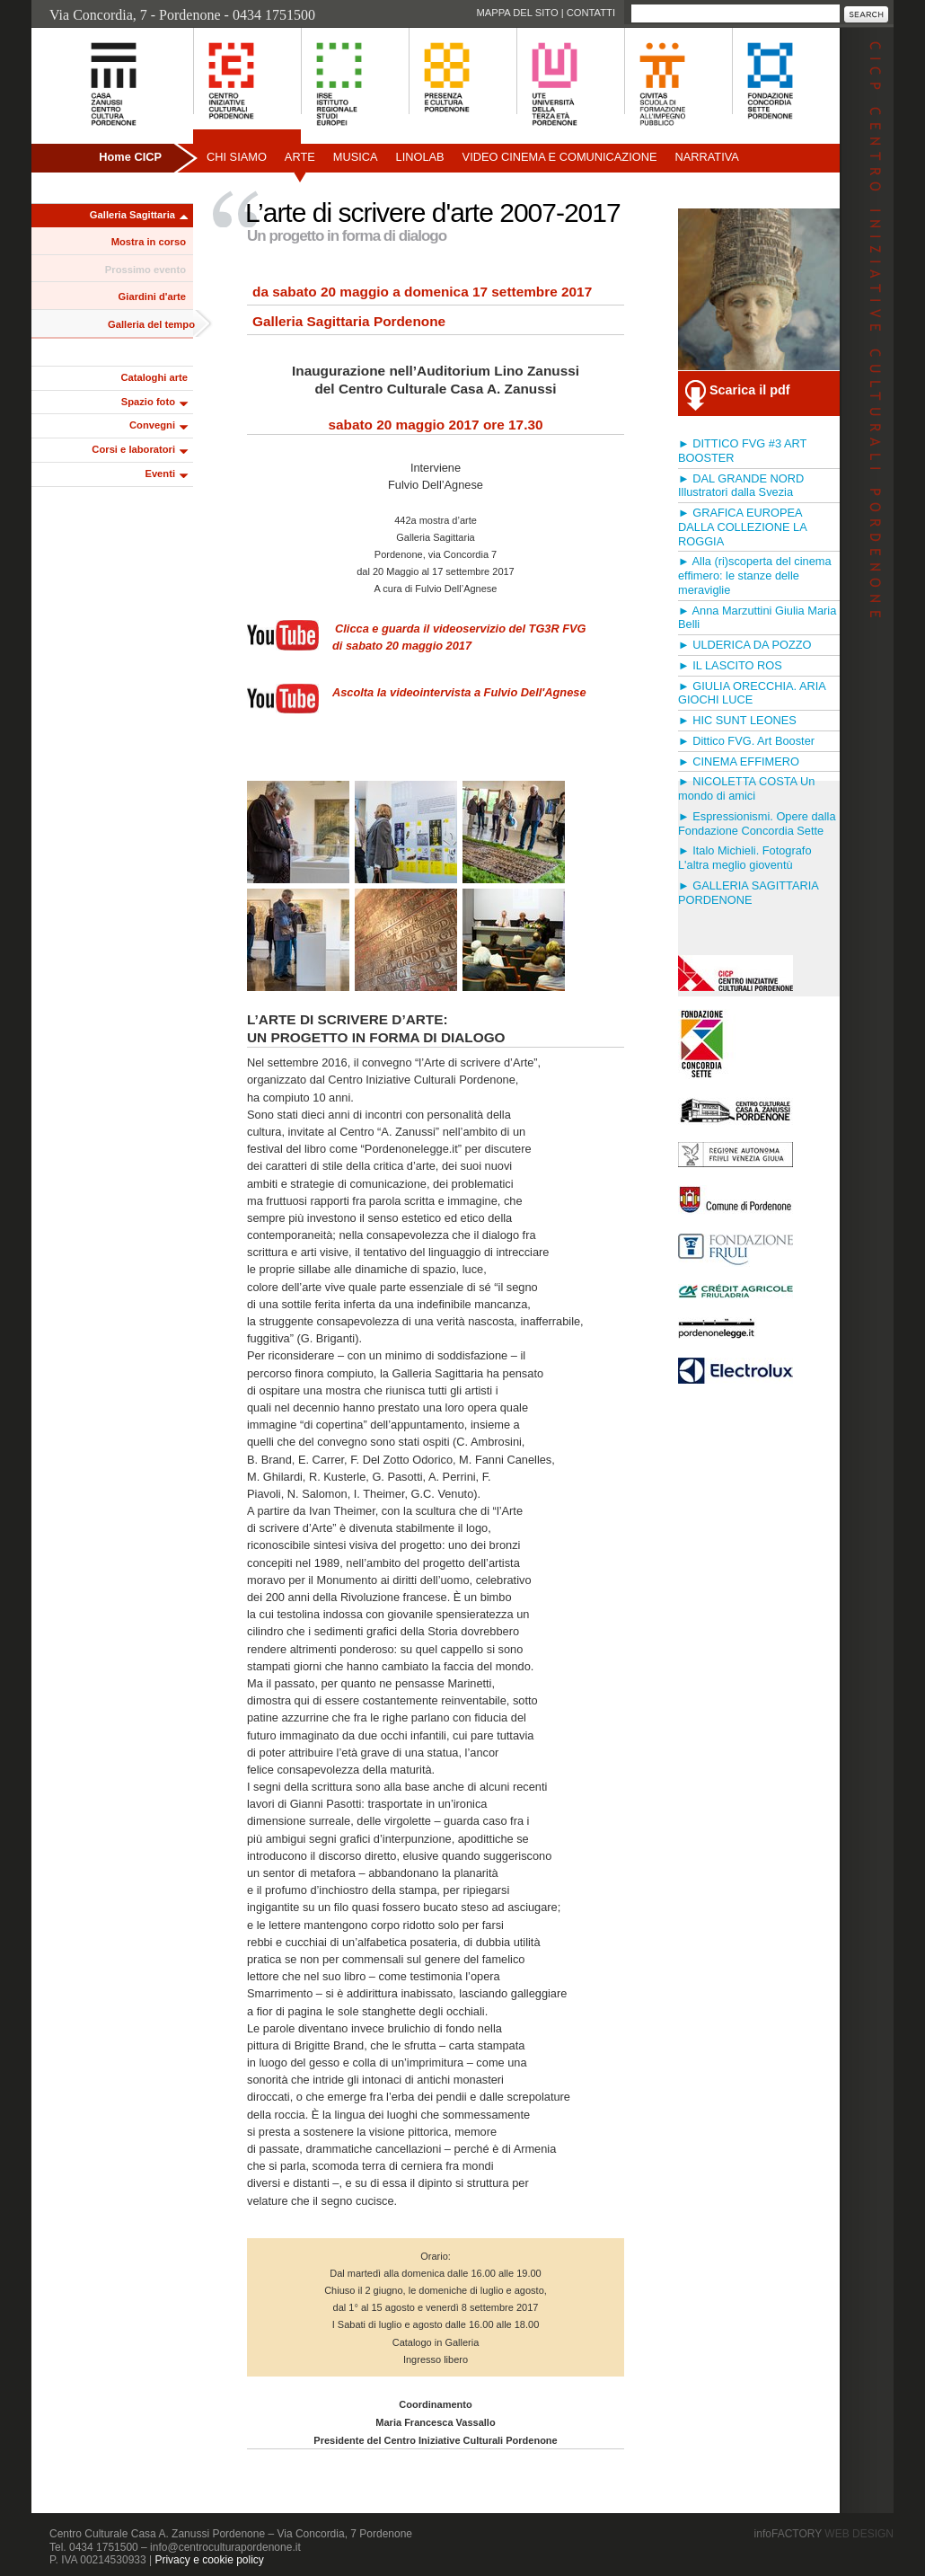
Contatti (591, 12)
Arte (300, 157)
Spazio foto (148, 401)
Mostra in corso (148, 241)
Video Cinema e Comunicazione (559, 157)
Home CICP (130, 157)
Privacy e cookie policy (208, 2560)
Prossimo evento (145, 269)
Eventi (160, 473)
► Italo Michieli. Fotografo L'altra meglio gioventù (745, 858)
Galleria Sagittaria (132, 214)
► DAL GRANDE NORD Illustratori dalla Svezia (741, 486)
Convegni (152, 425)
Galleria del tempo (151, 324)
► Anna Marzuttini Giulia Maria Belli (757, 618)
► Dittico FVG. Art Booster (746, 741)
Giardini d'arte (152, 296)
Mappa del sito (517, 12)
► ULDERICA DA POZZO (744, 644)
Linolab (420, 157)
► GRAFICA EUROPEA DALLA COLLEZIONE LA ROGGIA (742, 527)
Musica (355, 157)
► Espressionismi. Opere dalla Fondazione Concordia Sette (757, 823)
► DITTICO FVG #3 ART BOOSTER (742, 451)
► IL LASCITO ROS (730, 665)
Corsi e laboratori (133, 449)
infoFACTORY (824, 2533)
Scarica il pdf (749, 390)
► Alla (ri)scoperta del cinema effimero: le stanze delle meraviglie (755, 575)
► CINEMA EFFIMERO (738, 761)
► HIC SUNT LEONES (737, 720)
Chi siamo (237, 157)
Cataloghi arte (154, 377)
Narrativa (706, 157)
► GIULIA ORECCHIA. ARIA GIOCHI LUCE (751, 693)
